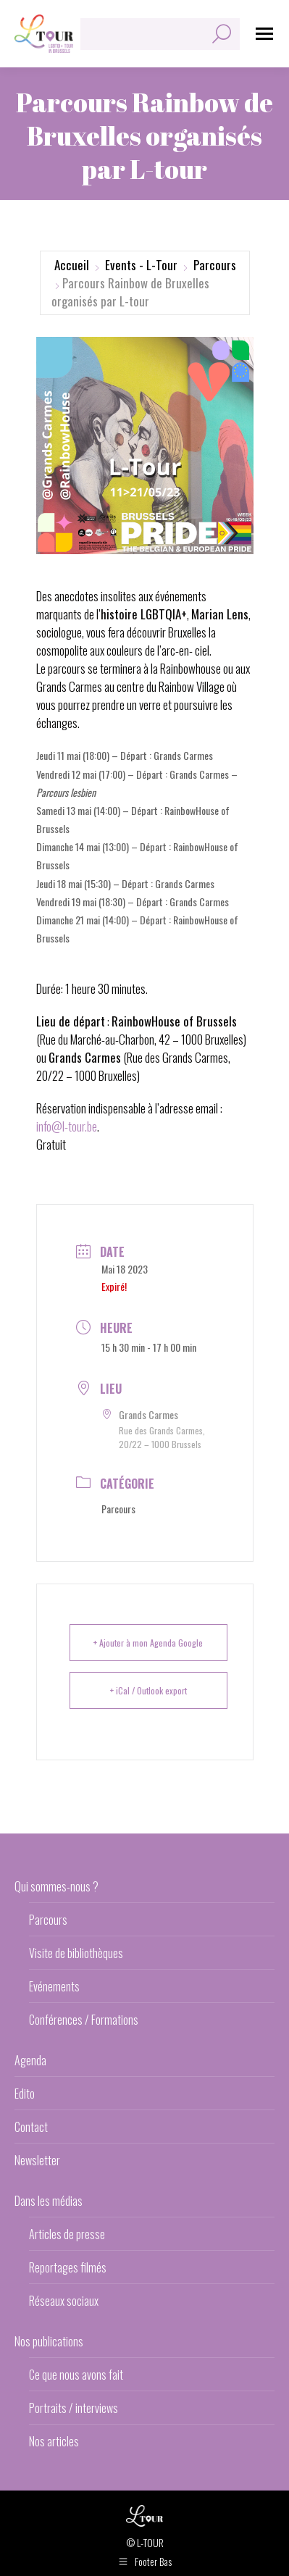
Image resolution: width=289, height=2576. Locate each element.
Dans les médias (48, 2200)
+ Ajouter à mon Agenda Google (148, 1642)
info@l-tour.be (66, 1126)
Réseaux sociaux (64, 2300)
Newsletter (37, 2160)
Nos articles (54, 2441)
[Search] (160, 34)
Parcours (214, 265)
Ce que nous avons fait (76, 2374)
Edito (24, 2093)
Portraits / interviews (73, 2408)
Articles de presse (67, 2234)
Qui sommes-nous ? (56, 1886)
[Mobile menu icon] (264, 33)
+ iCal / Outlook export (148, 1690)
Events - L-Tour (141, 265)
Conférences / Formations (83, 2019)
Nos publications (48, 2341)
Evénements (54, 1986)
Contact (31, 2127)
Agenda (30, 2060)
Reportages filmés (67, 2267)
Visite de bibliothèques (76, 1953)
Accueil (71, 265)
